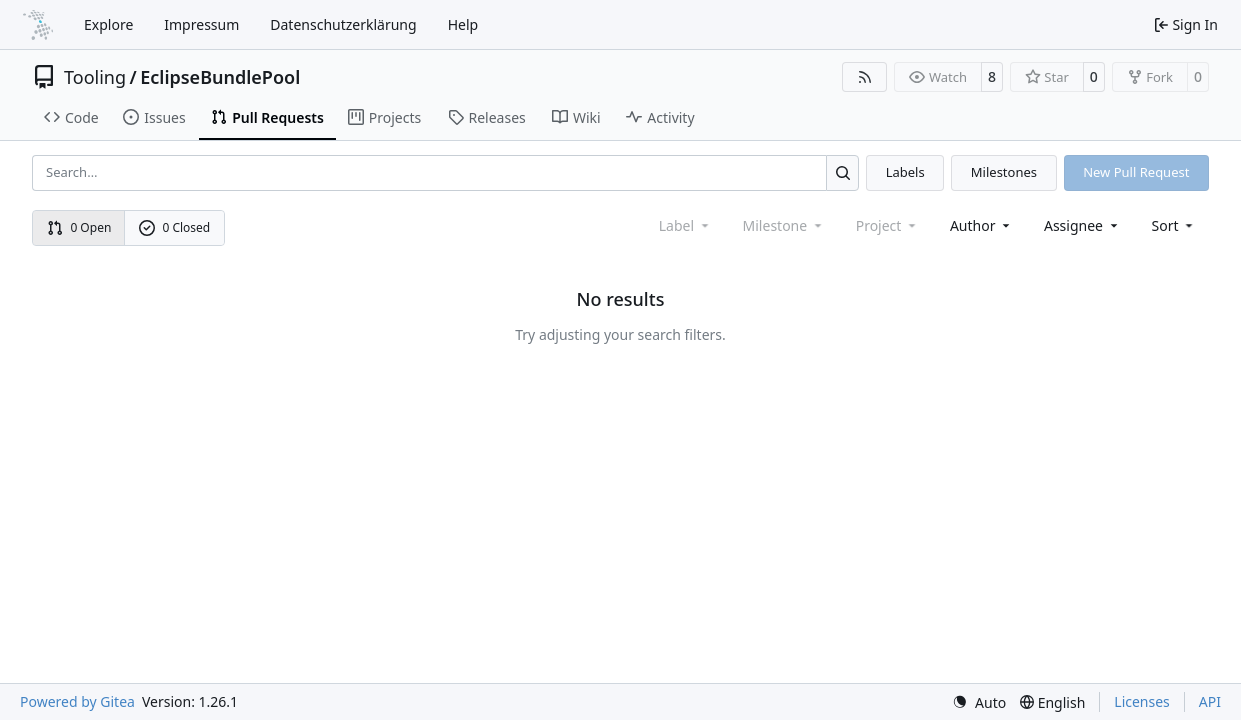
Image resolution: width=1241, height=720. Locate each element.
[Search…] (842, 172)
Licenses (1142, 701)
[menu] (1174, 225)
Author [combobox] (981, 225)
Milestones (1004, 172)
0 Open (79, 227)
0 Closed (175, 227)
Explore (108, 24)
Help (463, 24)
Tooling (95, 77)
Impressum (201, 24)
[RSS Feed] (865, 77)
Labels (905, 172)
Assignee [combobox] (1082, 225)
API (1210, 701)
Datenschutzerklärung (343, 24)
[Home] (38, 25)
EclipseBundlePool (220, 77)
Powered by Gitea (77, 701)
